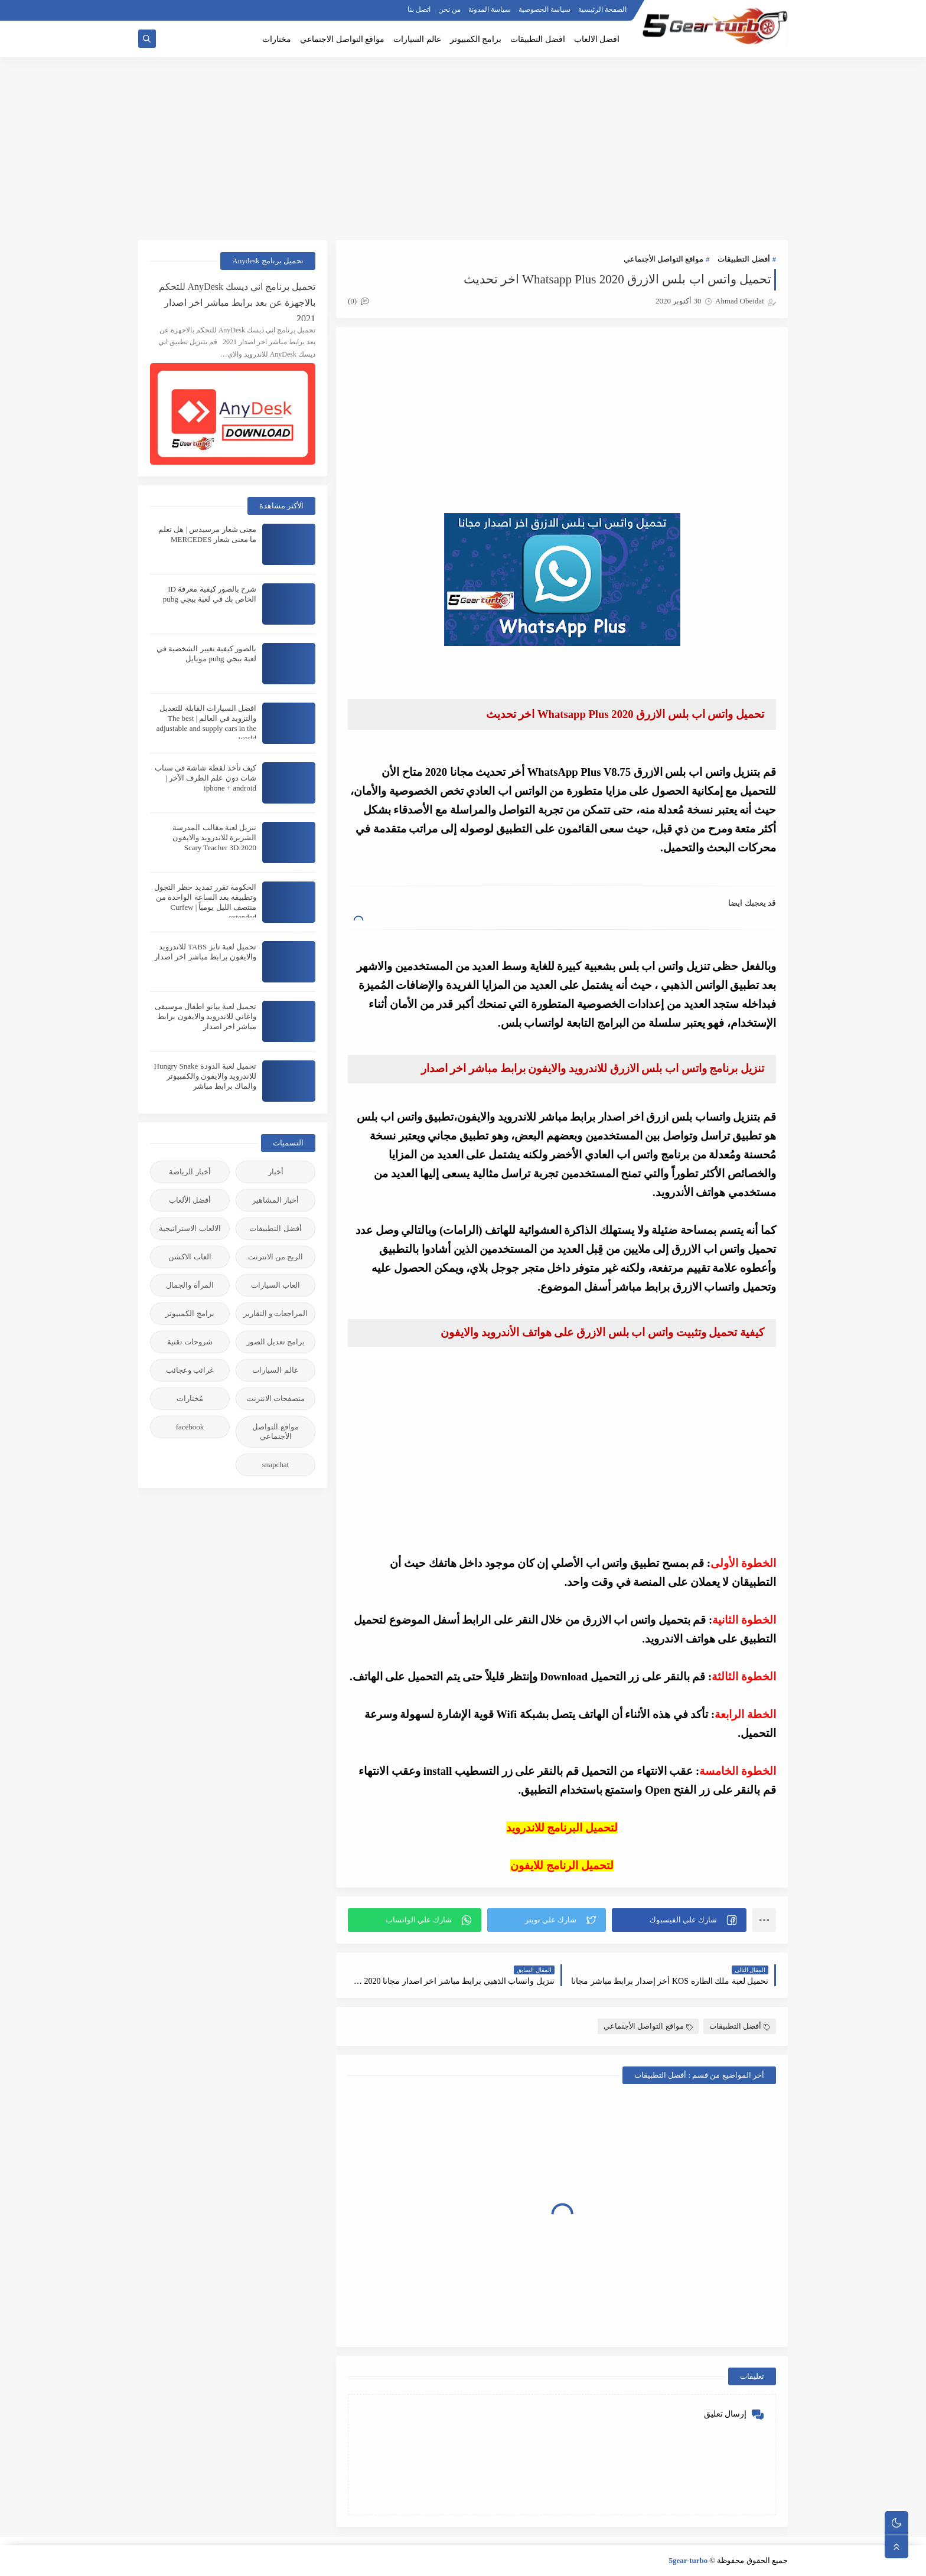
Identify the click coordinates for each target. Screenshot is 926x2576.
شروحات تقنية (190, 1341)
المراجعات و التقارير (275, 1313)
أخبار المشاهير (275, 1200)
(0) (358, 300)
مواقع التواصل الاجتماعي (342, 39)
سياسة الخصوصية (544, 9)
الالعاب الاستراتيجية (189, 1228)
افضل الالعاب (597, 39)
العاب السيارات (275, 1285)
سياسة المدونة (489, 9)
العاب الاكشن (189, 1256)
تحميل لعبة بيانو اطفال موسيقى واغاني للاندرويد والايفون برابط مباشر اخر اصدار (205, 1016)
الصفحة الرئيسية (602, 9)
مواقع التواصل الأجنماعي (664, 258)
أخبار (275, 1171)
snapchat (275, 1464)
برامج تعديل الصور (275, 1341)
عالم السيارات (417, 39)
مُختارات (190, 1398)
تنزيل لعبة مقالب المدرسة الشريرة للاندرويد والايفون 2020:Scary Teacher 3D (214, 837)
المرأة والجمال (189, 1285)
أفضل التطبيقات (744, 258)
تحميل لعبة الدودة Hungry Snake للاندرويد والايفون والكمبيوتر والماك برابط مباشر (205, 1076)
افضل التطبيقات (537, 39)
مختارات (276, 39)
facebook (190, 1426)
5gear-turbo (688, 2560)
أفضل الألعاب (190, 1200)
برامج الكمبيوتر (476, 39)
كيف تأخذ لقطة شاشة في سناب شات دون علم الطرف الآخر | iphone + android (205, 777)
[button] (679, 1920)
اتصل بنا (419, 9)
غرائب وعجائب (190, 1370)
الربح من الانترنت (276, 1256)
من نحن (449, 9)
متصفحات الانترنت (275, 1398)
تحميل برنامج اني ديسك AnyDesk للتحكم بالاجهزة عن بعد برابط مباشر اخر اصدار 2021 (237, 301)
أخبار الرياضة (189, 1171)
